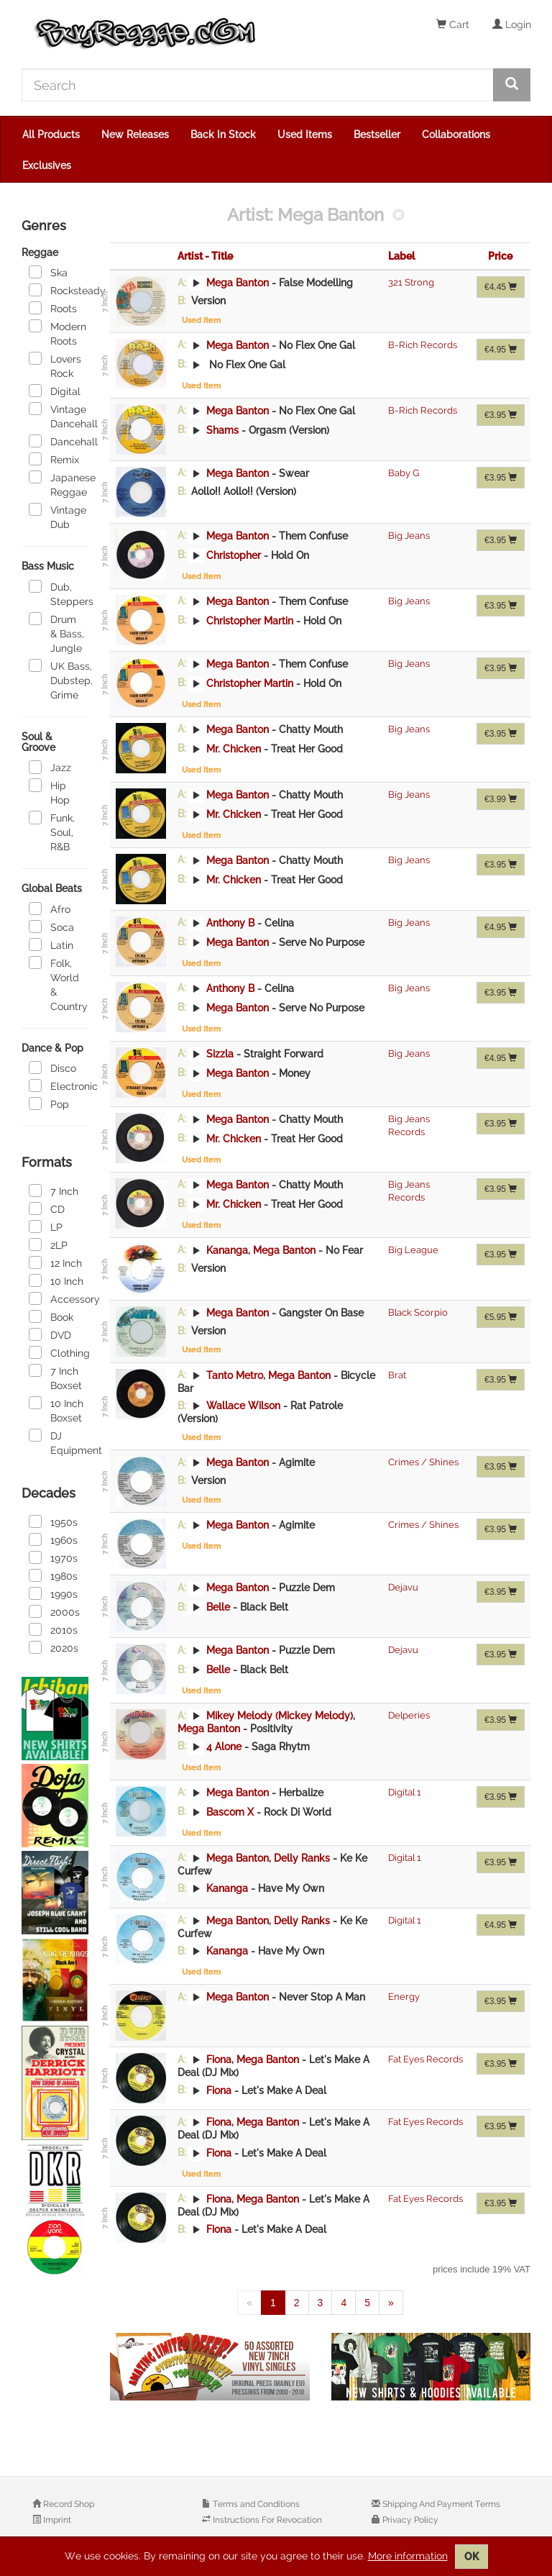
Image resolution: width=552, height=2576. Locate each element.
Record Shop (67, 2504)
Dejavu (403, 1587)
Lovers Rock (55, 365)
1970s (53, 1557)
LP (46, 1226)
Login (511, 24)
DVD (50, 1334)
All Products (51, 134)
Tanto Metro (234, 1374)
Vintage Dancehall (58, 415)
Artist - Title (205, 256)
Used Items (304, 134)
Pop (49, 1103)
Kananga (227, 1249)
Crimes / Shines (423, 1462)
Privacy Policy (409, 2520)
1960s (53, 1539)
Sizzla (220, 1053)
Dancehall (58, 440)
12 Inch (55, 1262)
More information (408, 2556)
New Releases (135, 134)
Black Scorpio (418, 1312)
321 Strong (411, 282)
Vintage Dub (57, 516)
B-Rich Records (422, 345)
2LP (48, 1244)
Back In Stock (223, 134)
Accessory (58, 1298)
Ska (48, 271)
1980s (53, 1575)
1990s (53, 1593)
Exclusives (46, 165)
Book (51, 1316)
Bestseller (377, 134)
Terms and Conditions (255, 2504)
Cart (452, 24)
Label (401, 256)
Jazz (50, 766)
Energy (404, 1996)
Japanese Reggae (58, 484)
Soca (51, 926)
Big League (413, 1249)
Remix (54, 458)
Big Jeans (409, 535)
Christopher (233, 554)
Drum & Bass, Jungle (56, 633)
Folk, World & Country (58, 984)
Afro (49, 908)
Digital (54, 390)
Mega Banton (237, 282)
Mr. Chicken (233, 748)
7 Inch (53, 1190)
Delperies (409, 1715)
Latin (51, 944)
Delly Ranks (302, 1857)
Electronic (58, 1085)
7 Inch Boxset (55, 1377)
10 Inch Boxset (56, 1410)
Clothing (58, 1352)
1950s (53, 1521)
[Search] (258, 84)
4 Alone (224, 1746)
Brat (397, 1375)
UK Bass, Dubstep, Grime (58, 680)
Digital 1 (404, 1792)
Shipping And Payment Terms (440, 2504)
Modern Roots (57, 333)
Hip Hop (49, 792)
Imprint (56, 2520)
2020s (53, 1647)
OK (471, 2556)
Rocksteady (58, 289)
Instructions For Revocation (266, 2520)
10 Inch (56, 1280)
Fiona (218, 2059)
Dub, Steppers (58, 593)
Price (500, 256)
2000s (54, 1611)
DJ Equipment (58, 1442)
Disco (52, 1067)
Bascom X (230, 1811)
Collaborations (456, 134)
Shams (222, 429)
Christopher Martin (249, 620)
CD (47, 1208)
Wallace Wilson (243, 1405)
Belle (218, 1607)
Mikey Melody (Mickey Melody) (279, 1715)
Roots (53, 307)
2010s (53, 1629)
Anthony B (230, 922)
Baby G (403, 473)
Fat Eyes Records (425, 2059)
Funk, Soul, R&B (52, 831)
